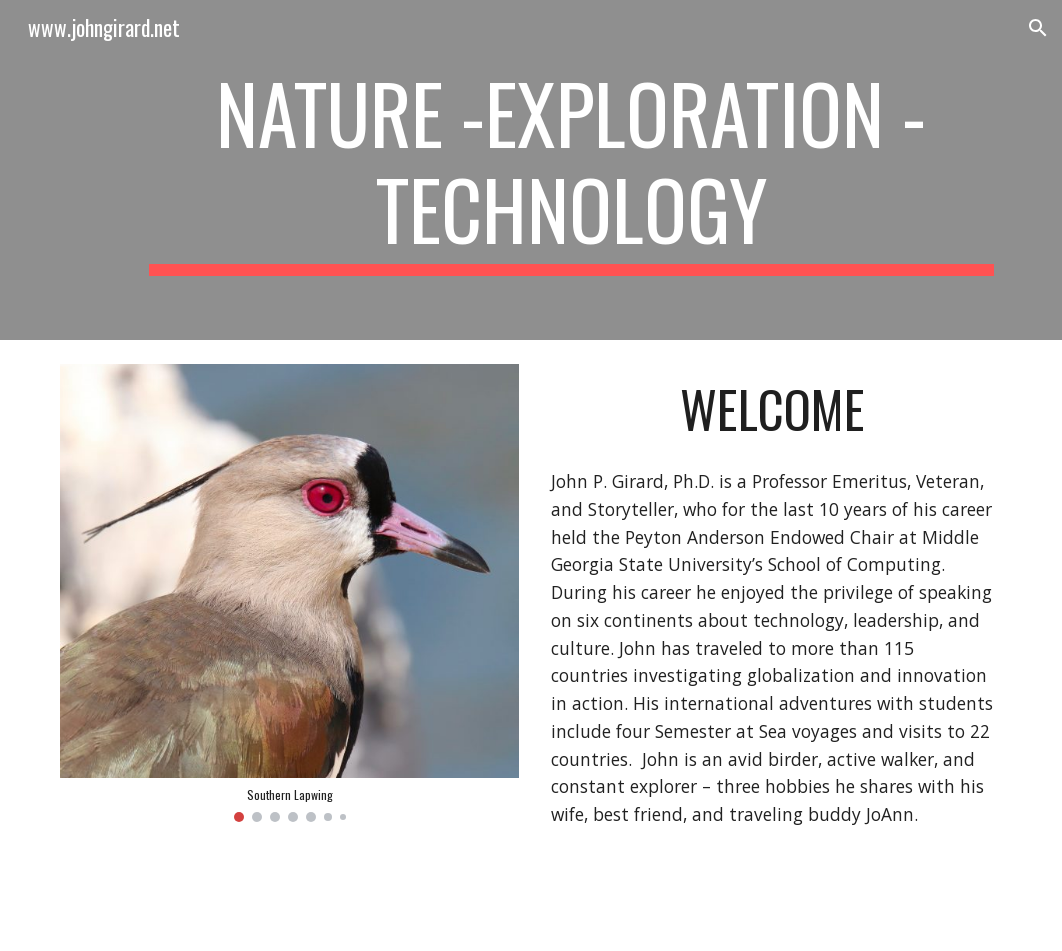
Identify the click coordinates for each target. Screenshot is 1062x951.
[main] (571, 170)
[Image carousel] (289, 593)
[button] (1038, 28)
